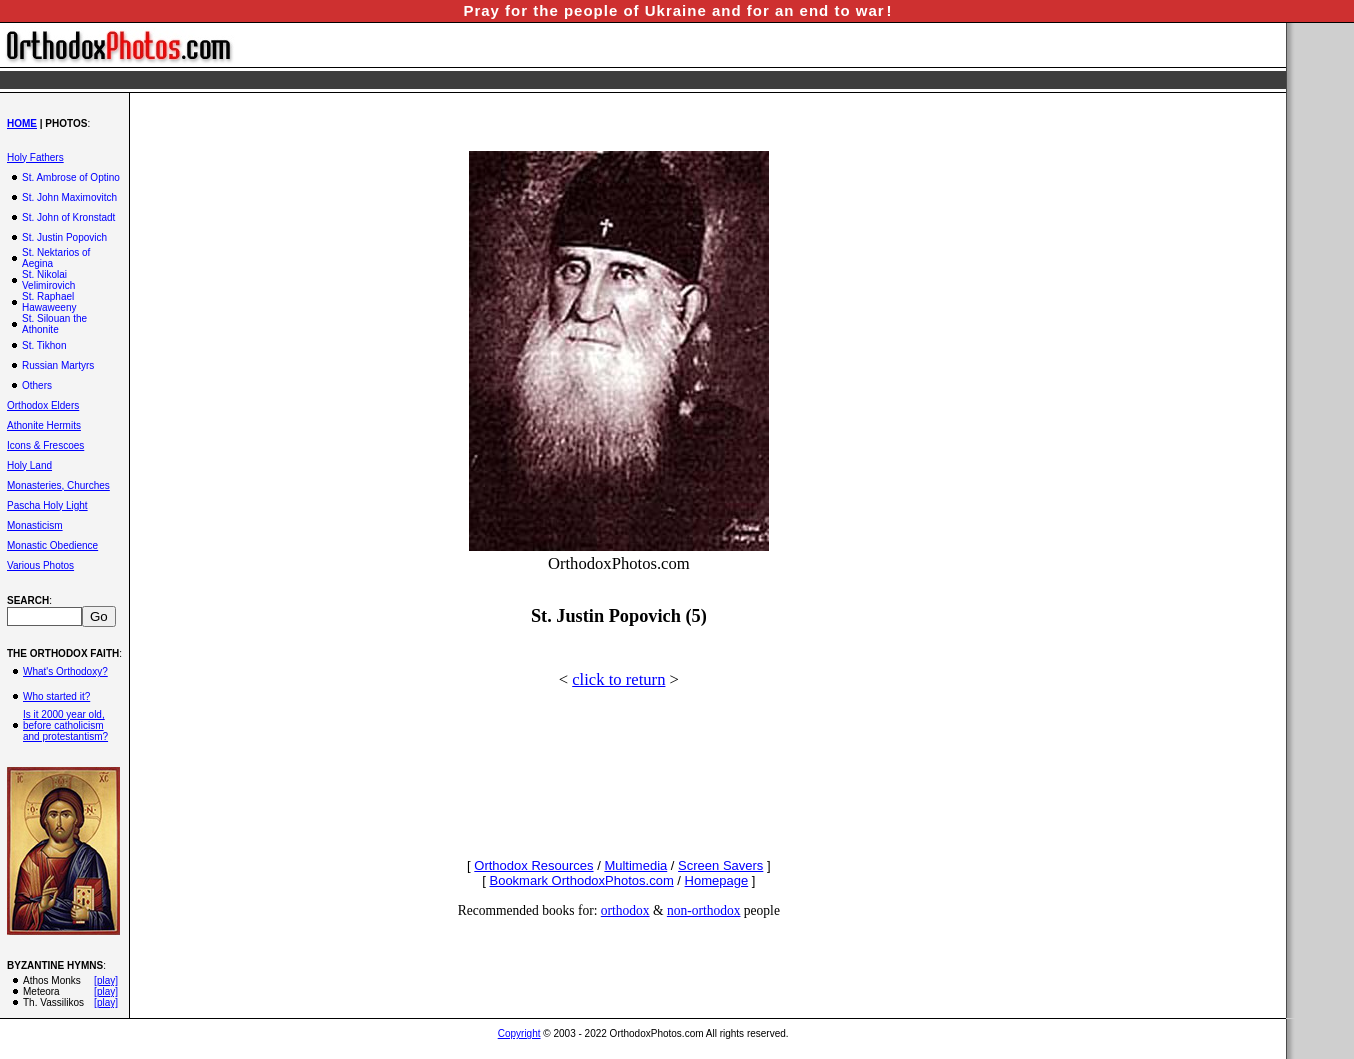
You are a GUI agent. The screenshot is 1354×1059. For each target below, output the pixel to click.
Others (37, 385)
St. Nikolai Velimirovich (48, 280)
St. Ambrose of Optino (71, 177)
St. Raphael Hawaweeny (49, 302)
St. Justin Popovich (64, 237)
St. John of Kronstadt (68, 217)
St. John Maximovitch (69, 197)
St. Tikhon (44, 345)
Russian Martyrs (58, 365)
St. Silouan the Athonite (54, 324)
